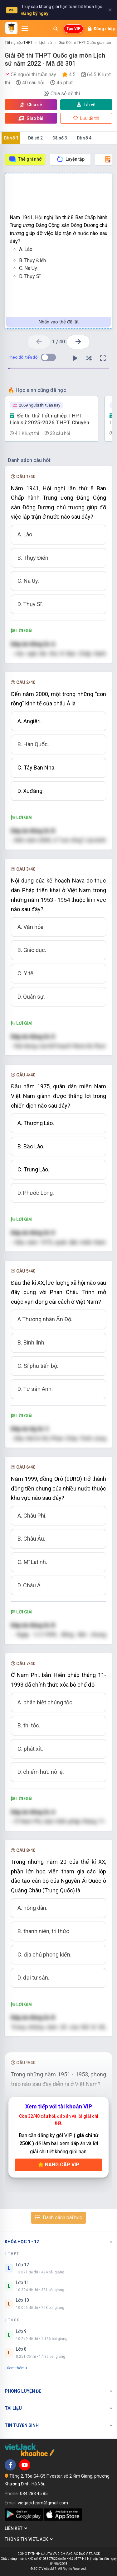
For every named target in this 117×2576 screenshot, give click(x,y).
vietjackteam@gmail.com (43, 2502)
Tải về (86, 104)
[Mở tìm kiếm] (55, 28)
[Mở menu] (25, 28)
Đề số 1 (11, 137)
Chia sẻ (31, 104)
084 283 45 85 (34, 2493)
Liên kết (16, 2528)
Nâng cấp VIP (58, 2165)
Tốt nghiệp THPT (18, 42)
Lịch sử (45, 42)
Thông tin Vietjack (29, 2539)
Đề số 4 (84, 137)
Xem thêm (17, 2368)
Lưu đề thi (86, 118)
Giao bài (30, 118)
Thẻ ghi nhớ (25, 159)
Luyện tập (70, 159)
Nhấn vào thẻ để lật (59, 322)
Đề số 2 (35, 137)
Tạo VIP (73, 28)
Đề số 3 (59, 137)
